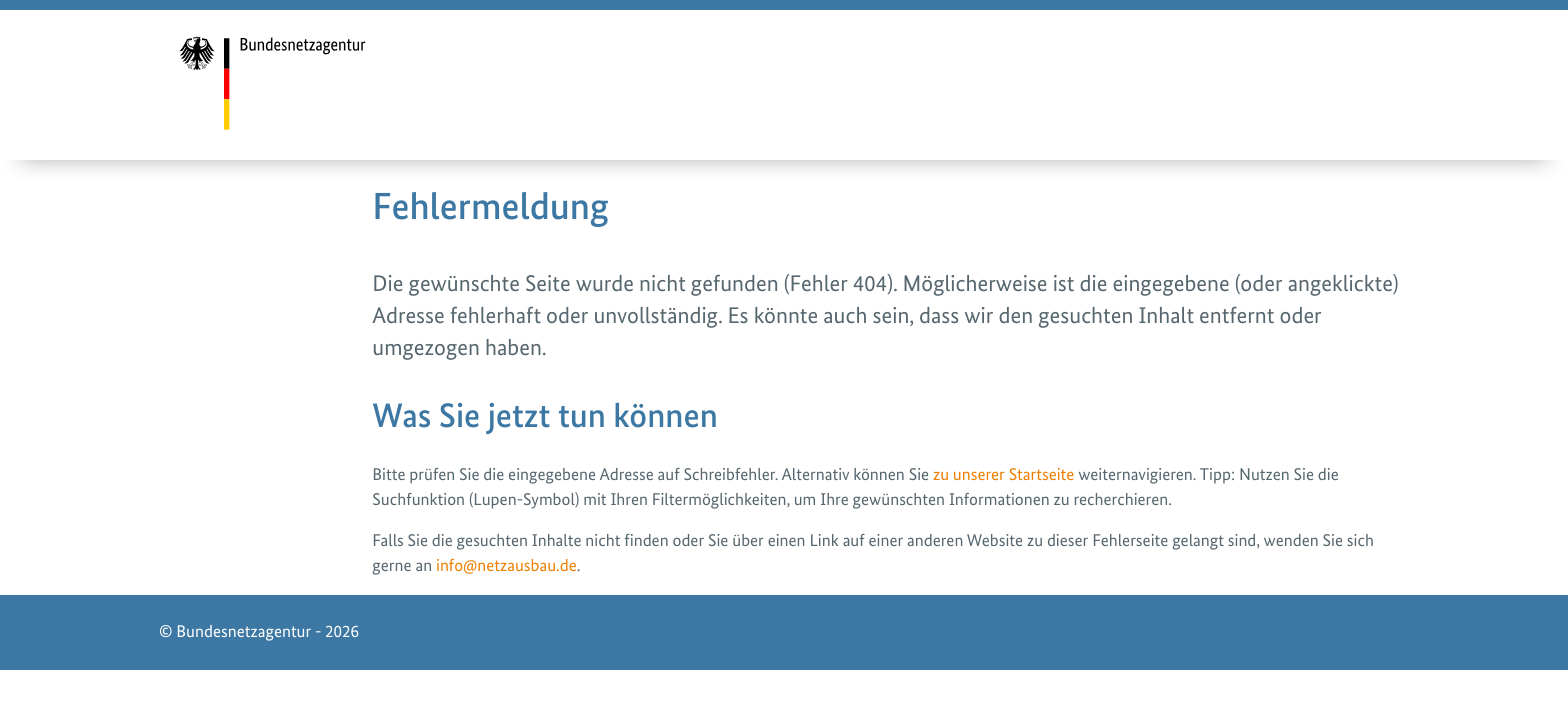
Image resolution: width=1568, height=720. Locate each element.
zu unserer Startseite (1003, 475)
